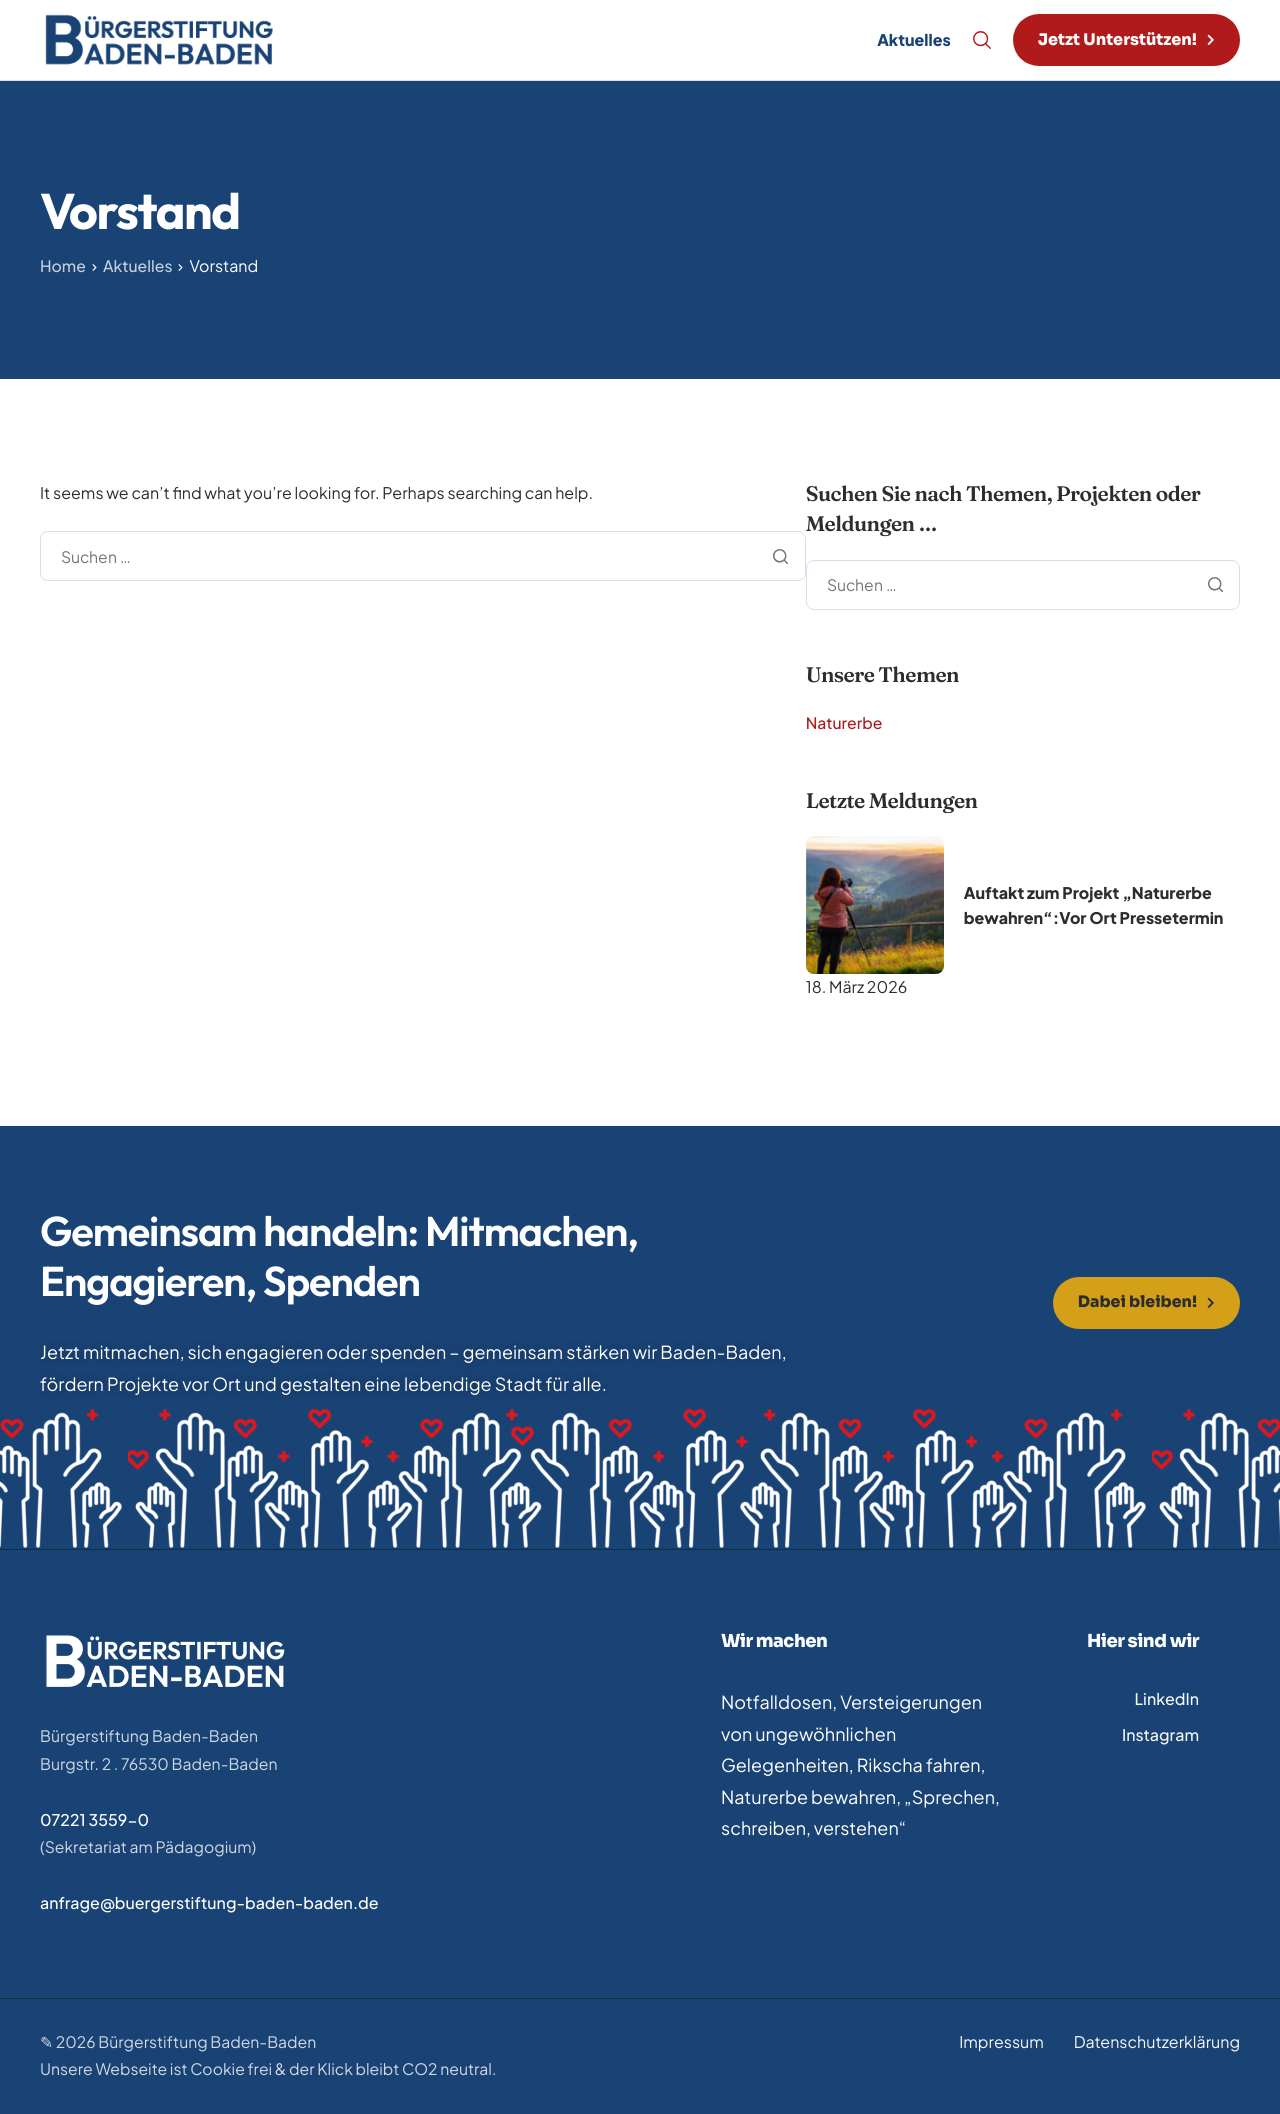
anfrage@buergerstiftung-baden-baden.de (209, 1902)
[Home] (159, 37)
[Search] (982, 40)
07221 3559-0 (94, 1818)
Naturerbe (845, 721)
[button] (1126, 40)
